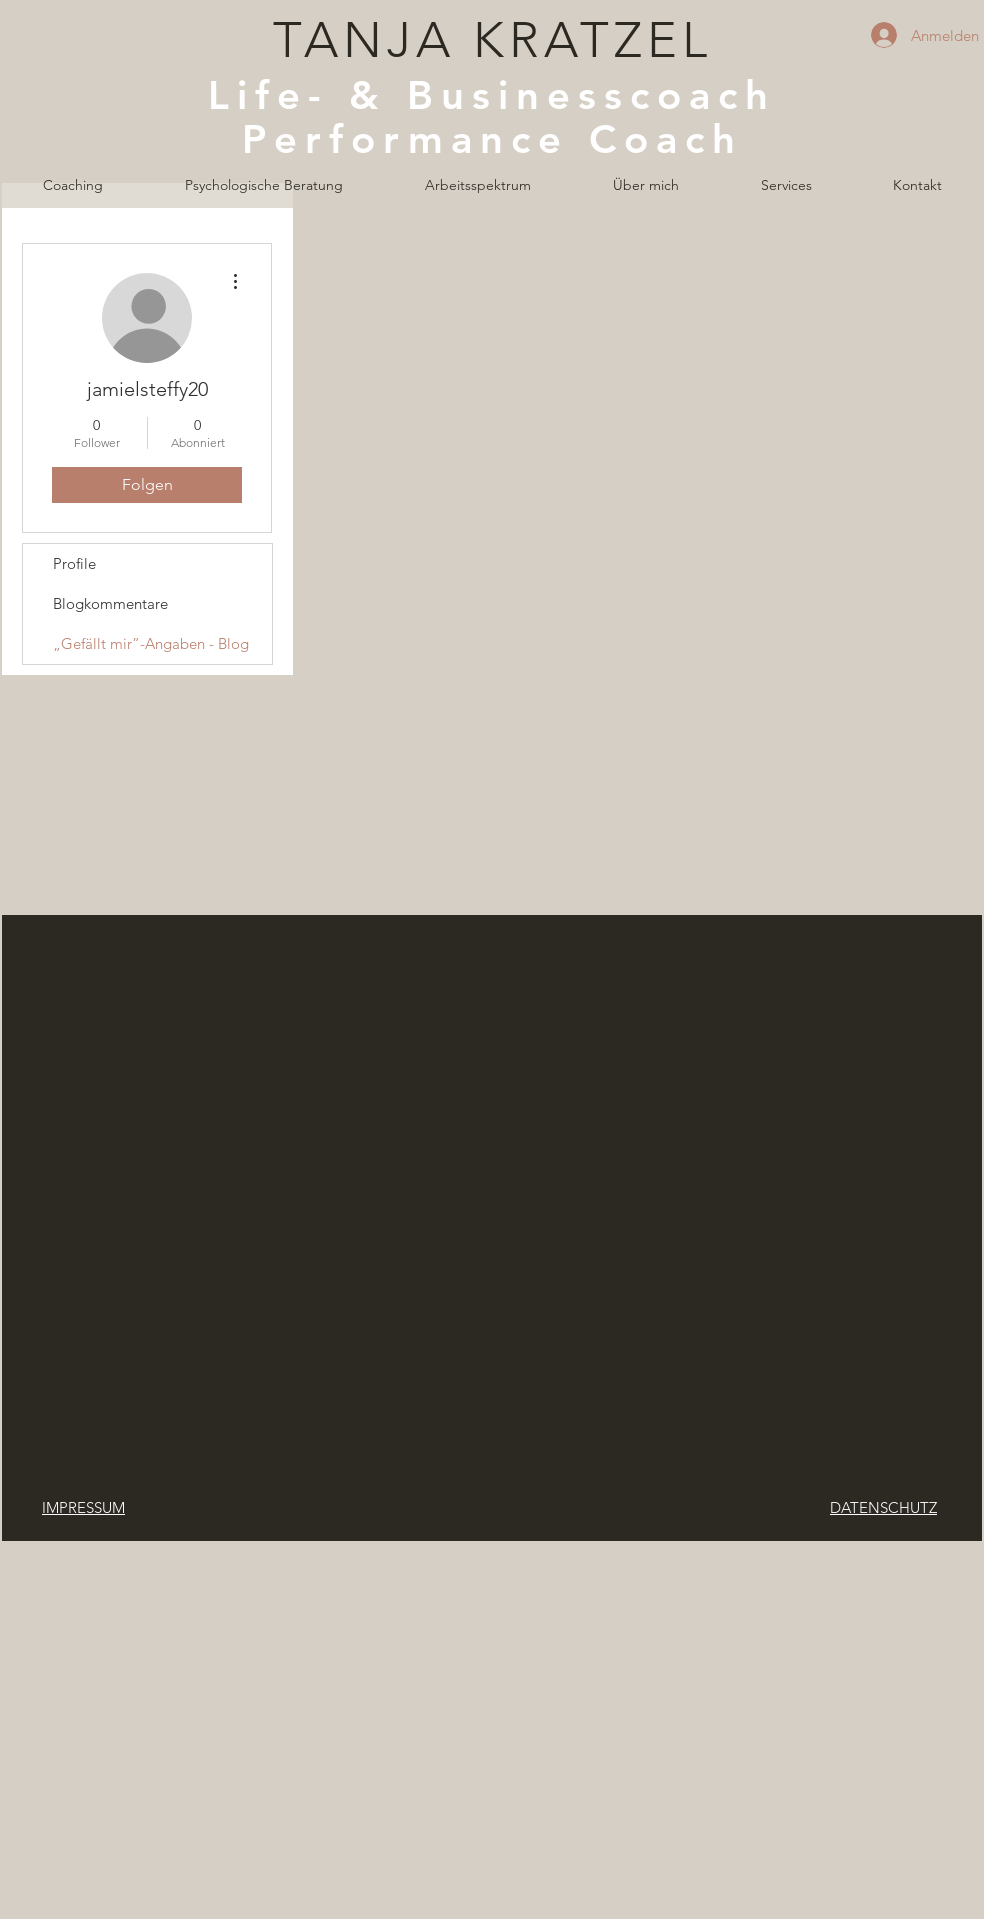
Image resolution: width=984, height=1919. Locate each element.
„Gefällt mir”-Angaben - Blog (151, 643)
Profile (74, 563)
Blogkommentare (110, 603)
